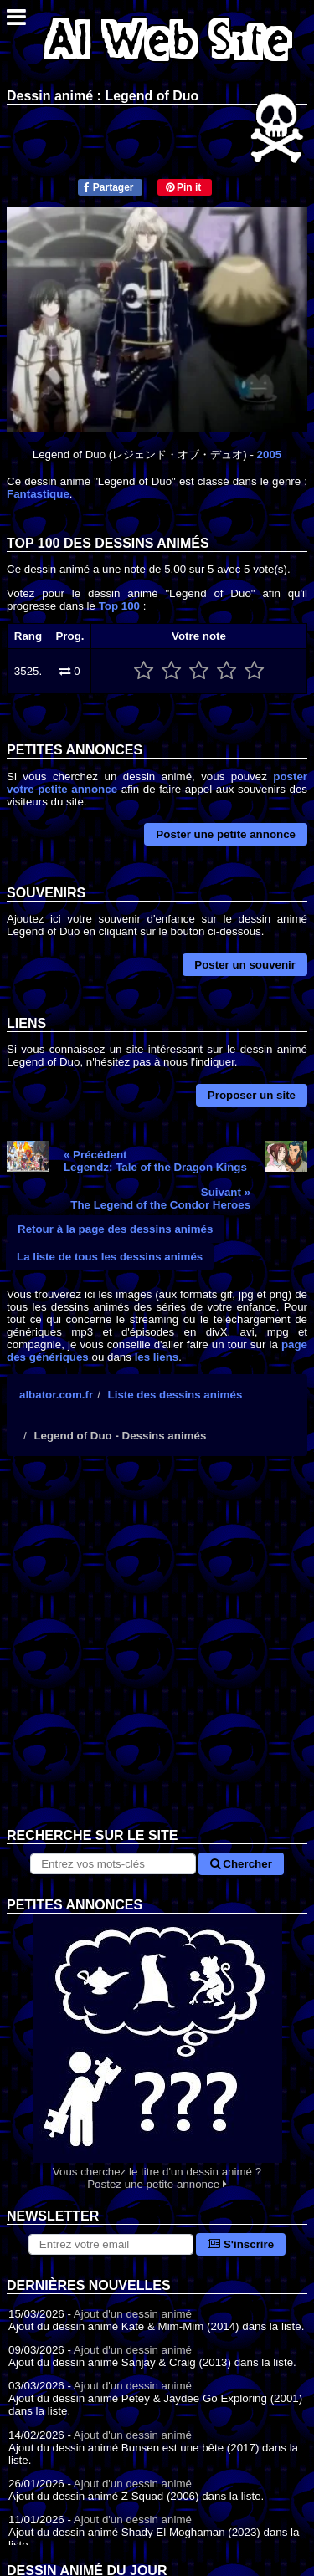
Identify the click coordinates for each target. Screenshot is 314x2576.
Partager (108, 187)
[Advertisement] (157, 1655)
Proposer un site (252, 1095)
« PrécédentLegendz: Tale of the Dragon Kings (155, 1160)
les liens (157, 1357)
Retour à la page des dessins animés (115, 1229)
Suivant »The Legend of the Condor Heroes (160, 1198)
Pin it (184, 187)
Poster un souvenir (245, 964)
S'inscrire (241, 2244)
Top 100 (119, 606)
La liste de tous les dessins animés (110, 1256)
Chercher (241, 1864)
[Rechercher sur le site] (112, 1863)
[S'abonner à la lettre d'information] (110, 2244)
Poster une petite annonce (226, 834)
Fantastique (38, 494)
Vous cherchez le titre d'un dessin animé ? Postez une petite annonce (157, 2052)
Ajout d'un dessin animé (133, 2314)
